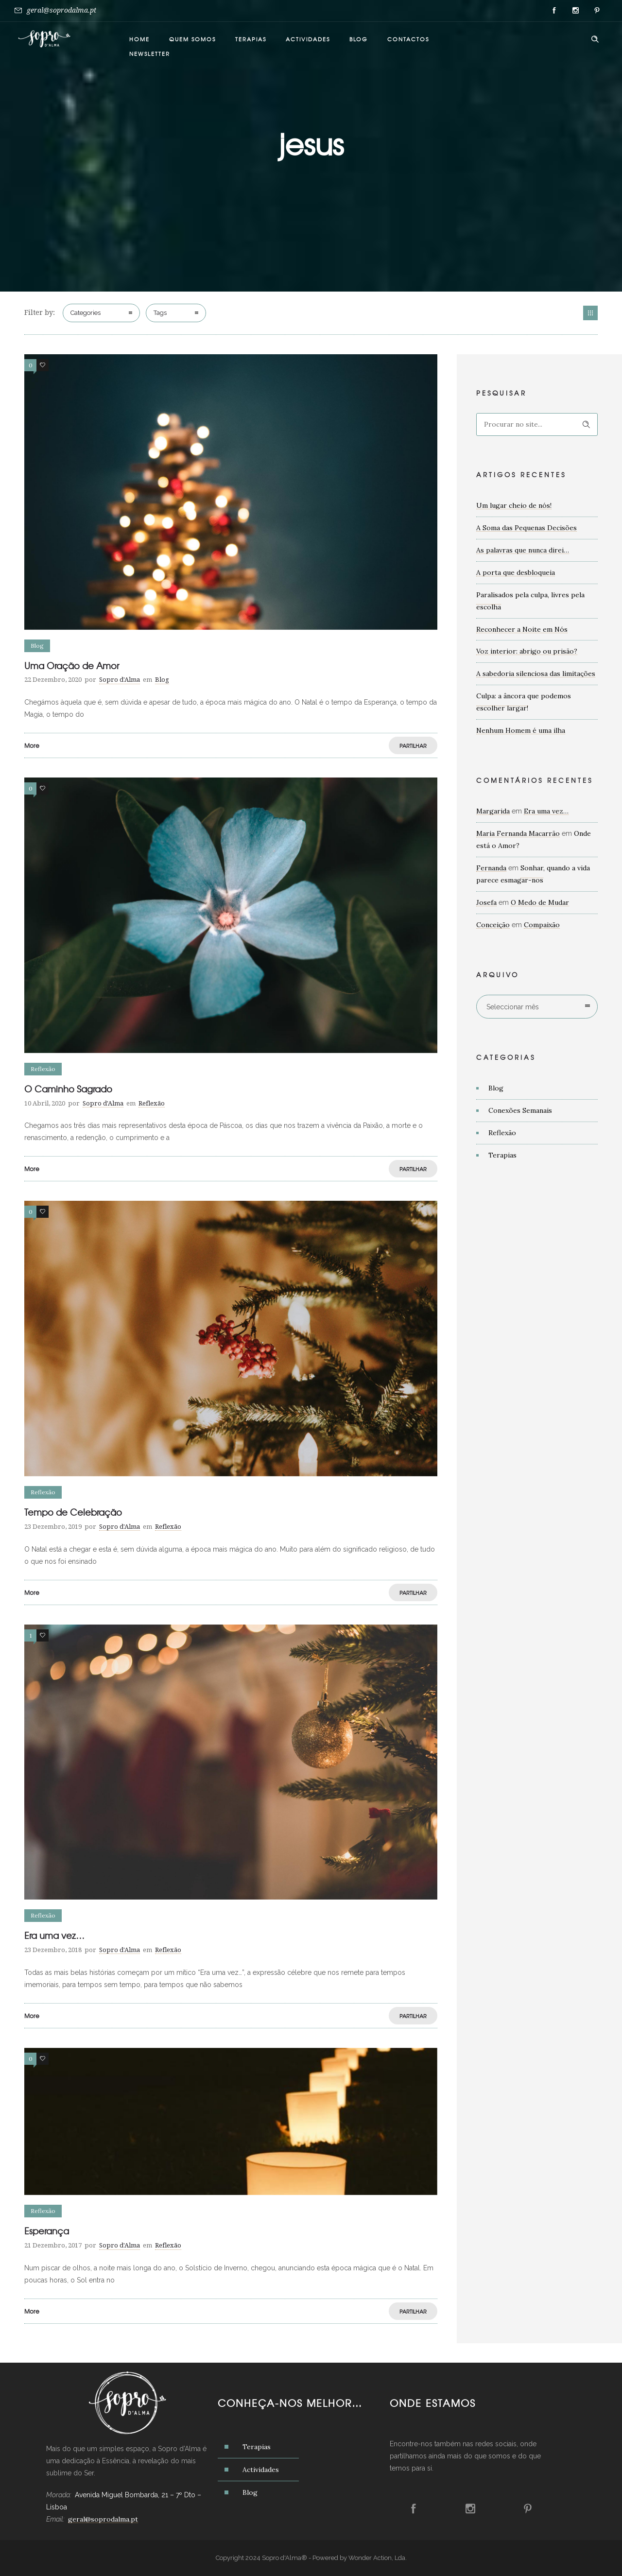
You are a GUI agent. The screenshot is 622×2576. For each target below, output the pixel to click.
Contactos (408, 39)
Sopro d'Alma (119, 679)
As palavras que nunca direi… (522, 550)
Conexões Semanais (520, 1110)
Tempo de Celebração (73, 1512)
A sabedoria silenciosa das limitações (535, 673)
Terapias (250, 39)
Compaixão (542, 924)
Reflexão (502, 1132)
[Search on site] (537, 424)
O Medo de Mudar (540, 902)
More (31, 745)
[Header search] (594, 39)
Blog (358, 39)
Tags (160, 312)
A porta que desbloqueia (515, 572)
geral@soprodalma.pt (61, 10)
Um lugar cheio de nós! (514, 505)
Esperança (46, 2230)
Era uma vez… (54, 1935)
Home (139, 39)
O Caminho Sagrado (68, 1088)
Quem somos (192, 39)
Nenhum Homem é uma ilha (520, 730)
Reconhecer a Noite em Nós (522, 629)
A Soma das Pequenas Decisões (526, 527)
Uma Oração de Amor (71, 665)
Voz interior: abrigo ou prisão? (526, 651)
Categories (85, 312)
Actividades (308, 39)
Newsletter (149, 53)
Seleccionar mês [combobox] (512, 1007)
